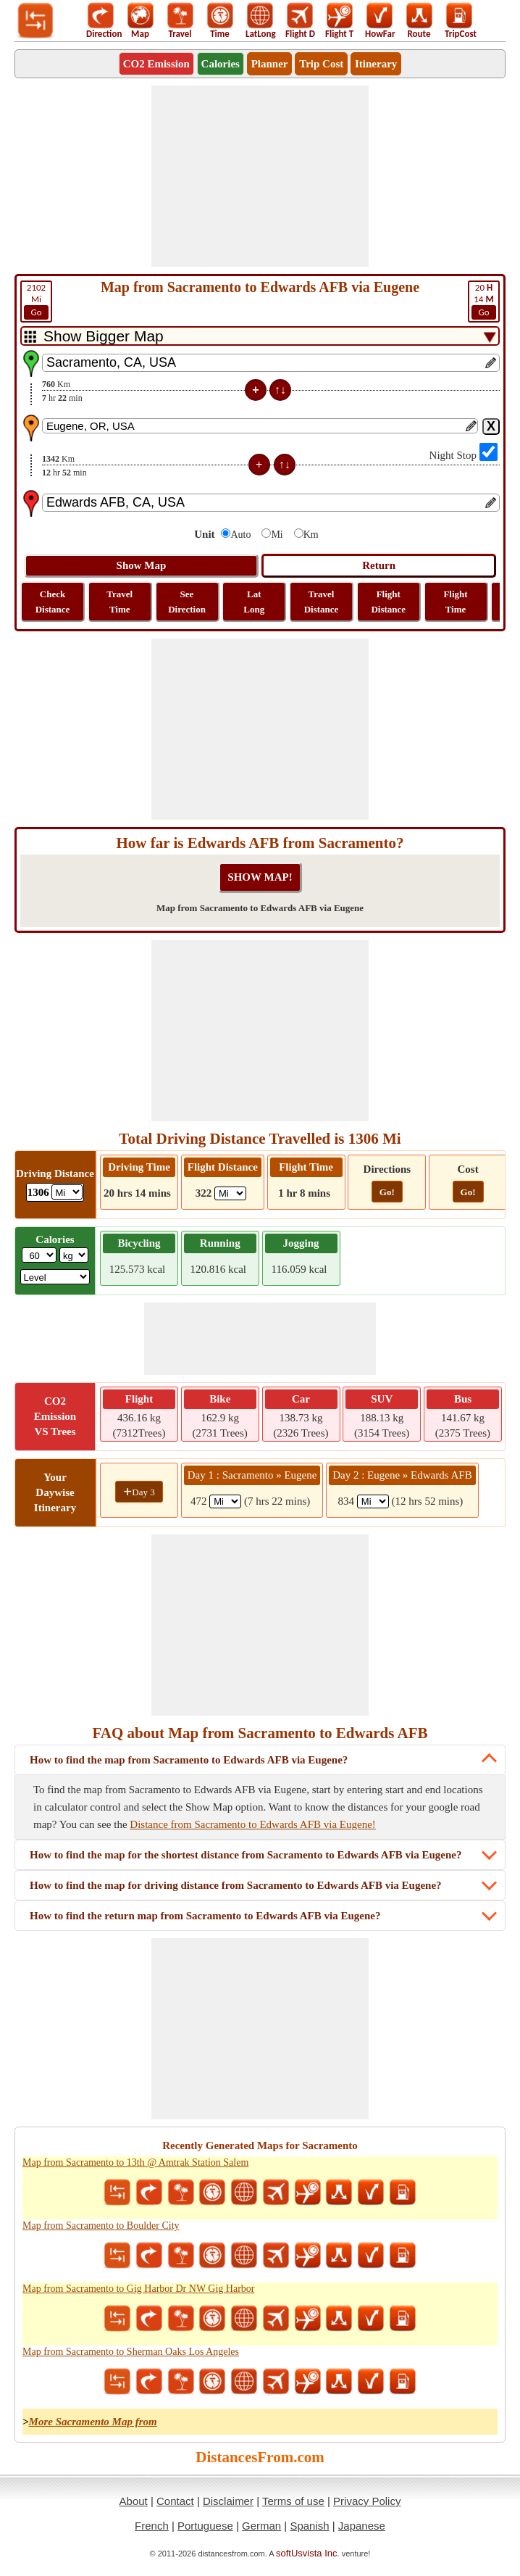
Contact (175, 2501)
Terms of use (293, 2501)
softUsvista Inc (306, 2553)
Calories (220, 64)
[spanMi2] (373, 1501)
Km (311, 534)
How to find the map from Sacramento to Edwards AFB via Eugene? (189, 1760)
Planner (269, 64)
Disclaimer (228, 2501)
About (133, 2501)
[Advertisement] (260, 176)
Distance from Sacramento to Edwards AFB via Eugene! (253, 1824)
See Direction (187, 602)
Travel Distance (321, 602)
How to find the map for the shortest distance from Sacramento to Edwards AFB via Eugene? (246, 1855)
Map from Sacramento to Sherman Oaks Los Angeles (130, 2351)
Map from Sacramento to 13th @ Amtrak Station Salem (135, 2162)
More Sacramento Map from (93, 2421)
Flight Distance (388, 602)
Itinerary (376, 64)
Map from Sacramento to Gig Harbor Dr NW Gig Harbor (138, 2288)
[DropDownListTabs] (260, 336)
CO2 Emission (156, 64)
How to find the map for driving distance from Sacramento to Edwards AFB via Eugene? (236, 1885)
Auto (240, 534)
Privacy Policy (367, 2501)
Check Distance (52, 602)
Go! (387, 1192)
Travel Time (119, 602)
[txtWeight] (39, 1255)
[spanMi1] (225, 1501)
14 (483, 301)
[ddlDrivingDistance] (67, 1192)
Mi (36, 301)
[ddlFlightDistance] (230, 1193)
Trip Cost (321, 64)
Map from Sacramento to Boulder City (101, 2225)
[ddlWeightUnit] (73, 1255)
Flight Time (455, 602)
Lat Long (253, 602)
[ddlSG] (55, 1276)
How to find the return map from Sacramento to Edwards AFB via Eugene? (205, 1915)
